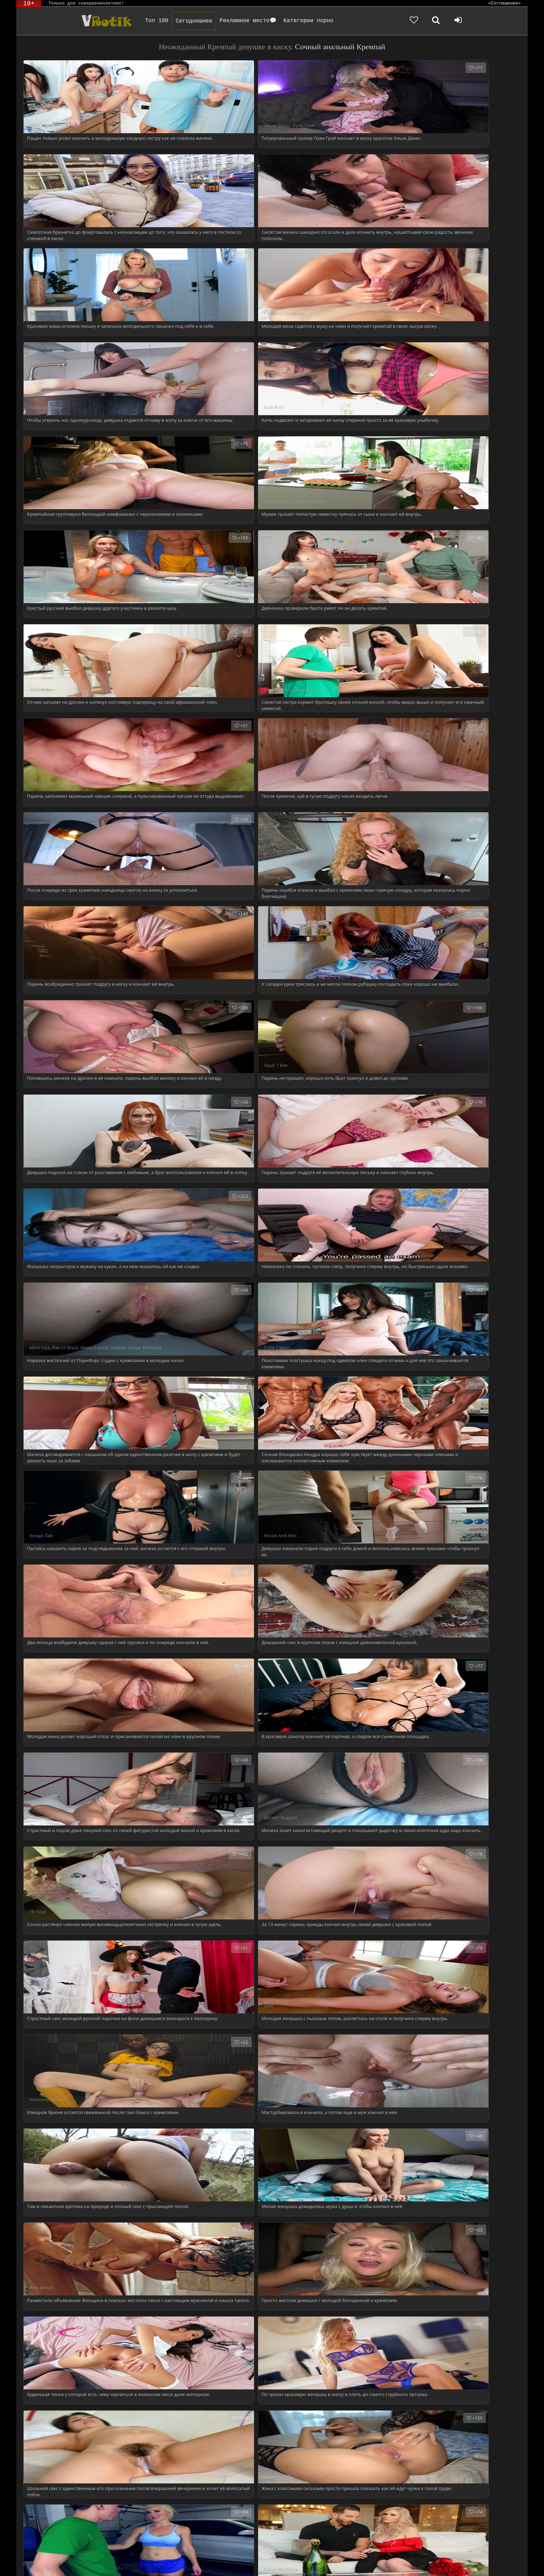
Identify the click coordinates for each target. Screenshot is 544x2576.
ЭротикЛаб (34, 2561)
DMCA (148, 2561)
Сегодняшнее (170, 21)
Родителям (305, 2561)
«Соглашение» (504, 3)
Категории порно (285, 21)
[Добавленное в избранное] (452, 20)
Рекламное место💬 (224, 21)
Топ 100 (133, 21)
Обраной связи (152, 2566)
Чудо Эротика (75, 21)
